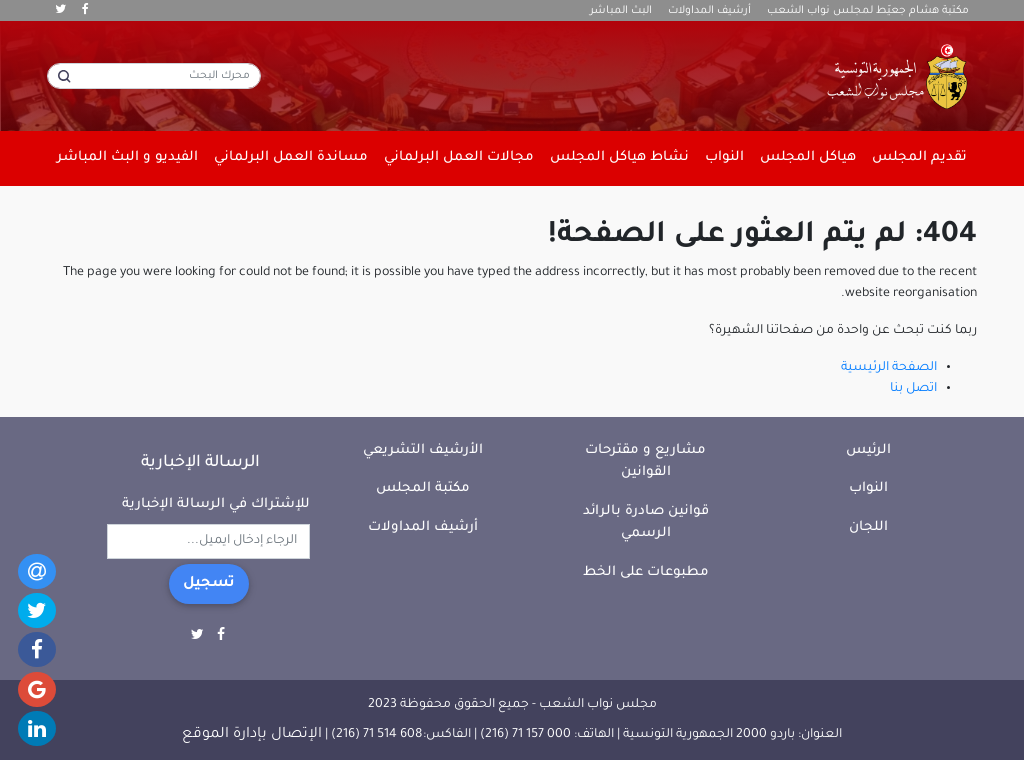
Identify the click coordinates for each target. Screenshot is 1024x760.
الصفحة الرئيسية (889, 368)
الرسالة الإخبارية (200, 463)
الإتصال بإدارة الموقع (252, 735)
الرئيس (868, 450)
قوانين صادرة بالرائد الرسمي (646, 523)
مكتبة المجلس (423, 488)
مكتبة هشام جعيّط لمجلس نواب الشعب (868, 11)
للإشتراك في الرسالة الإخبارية (216, 504)
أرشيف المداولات (709, 11)
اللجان (868, 527)
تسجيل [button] (209, 584)
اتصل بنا (913, 389)
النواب (868, 488)
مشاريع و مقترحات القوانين (645, 462)
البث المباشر (621, 11)
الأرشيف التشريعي (423, 450)
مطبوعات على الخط (646, 572)
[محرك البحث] (154, 76)
